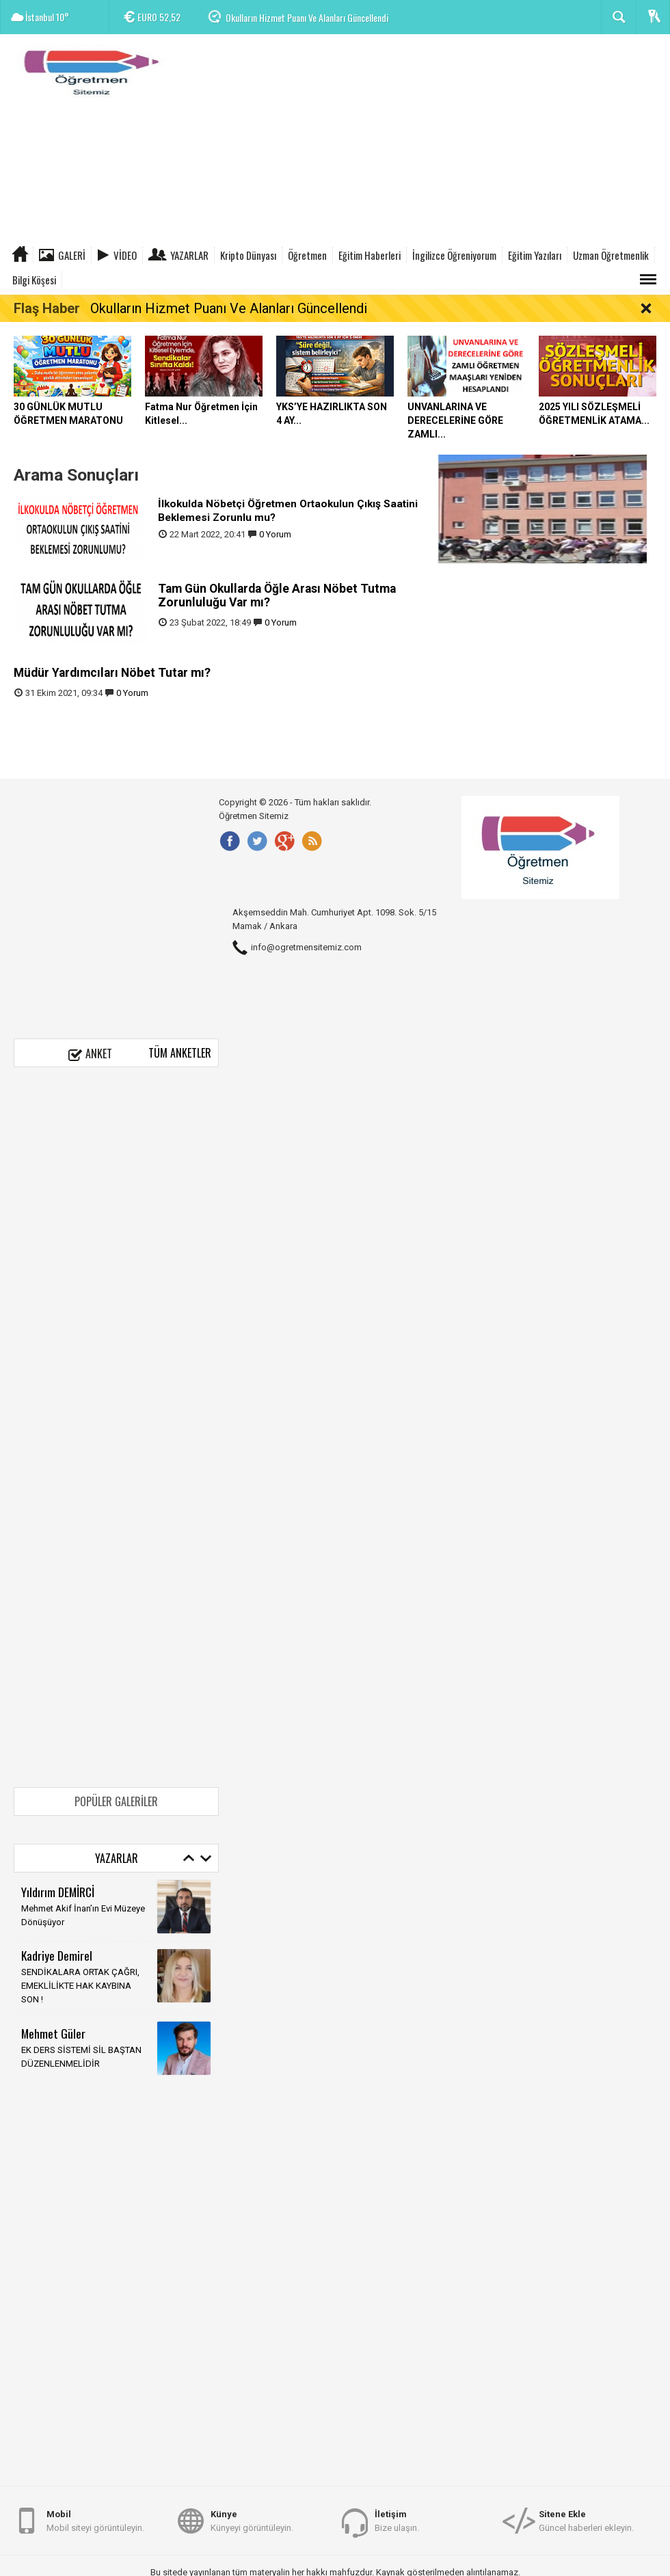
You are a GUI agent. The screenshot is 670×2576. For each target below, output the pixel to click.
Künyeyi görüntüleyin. (252, 2520)
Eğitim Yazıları (534, 255)
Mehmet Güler (53, 2033)
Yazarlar (189, 255)
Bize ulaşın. (397, 2520)
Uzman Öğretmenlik (611, 255)
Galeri (71, 255)
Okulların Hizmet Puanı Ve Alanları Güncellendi (307, 17)
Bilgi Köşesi (34, 279)
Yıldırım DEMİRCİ (57, 1892)
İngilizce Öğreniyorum (454, 255)
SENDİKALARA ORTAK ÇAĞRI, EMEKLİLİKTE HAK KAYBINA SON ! (80, 1985)
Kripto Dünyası (248, 255)
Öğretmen (307, 255)
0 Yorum (275, 534)
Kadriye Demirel (56, 1955)
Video (125, 255)
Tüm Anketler (179, 1053)
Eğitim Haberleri (369, 255)
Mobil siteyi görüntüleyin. (95, 2520)
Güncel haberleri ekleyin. (586, 2520)
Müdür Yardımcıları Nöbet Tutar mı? (112, 673)
